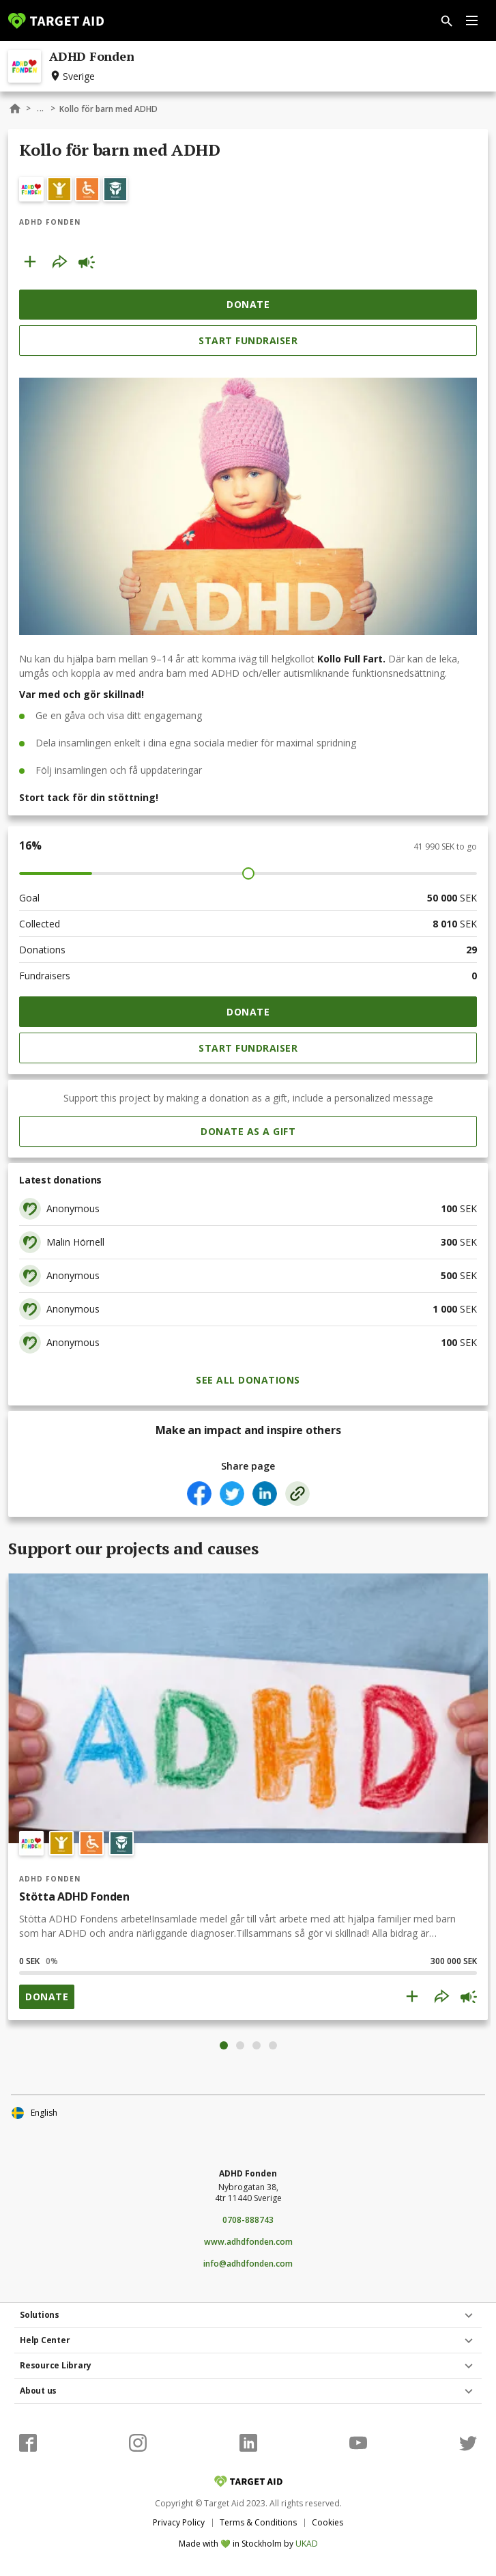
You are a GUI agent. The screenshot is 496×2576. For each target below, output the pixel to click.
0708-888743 (248, 2220)
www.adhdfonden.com (248, 2242)
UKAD (306, 2543)
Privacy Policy (179, 2522)
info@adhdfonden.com (248, 2263)
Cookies (327, 2522)
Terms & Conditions (258, 2522)
